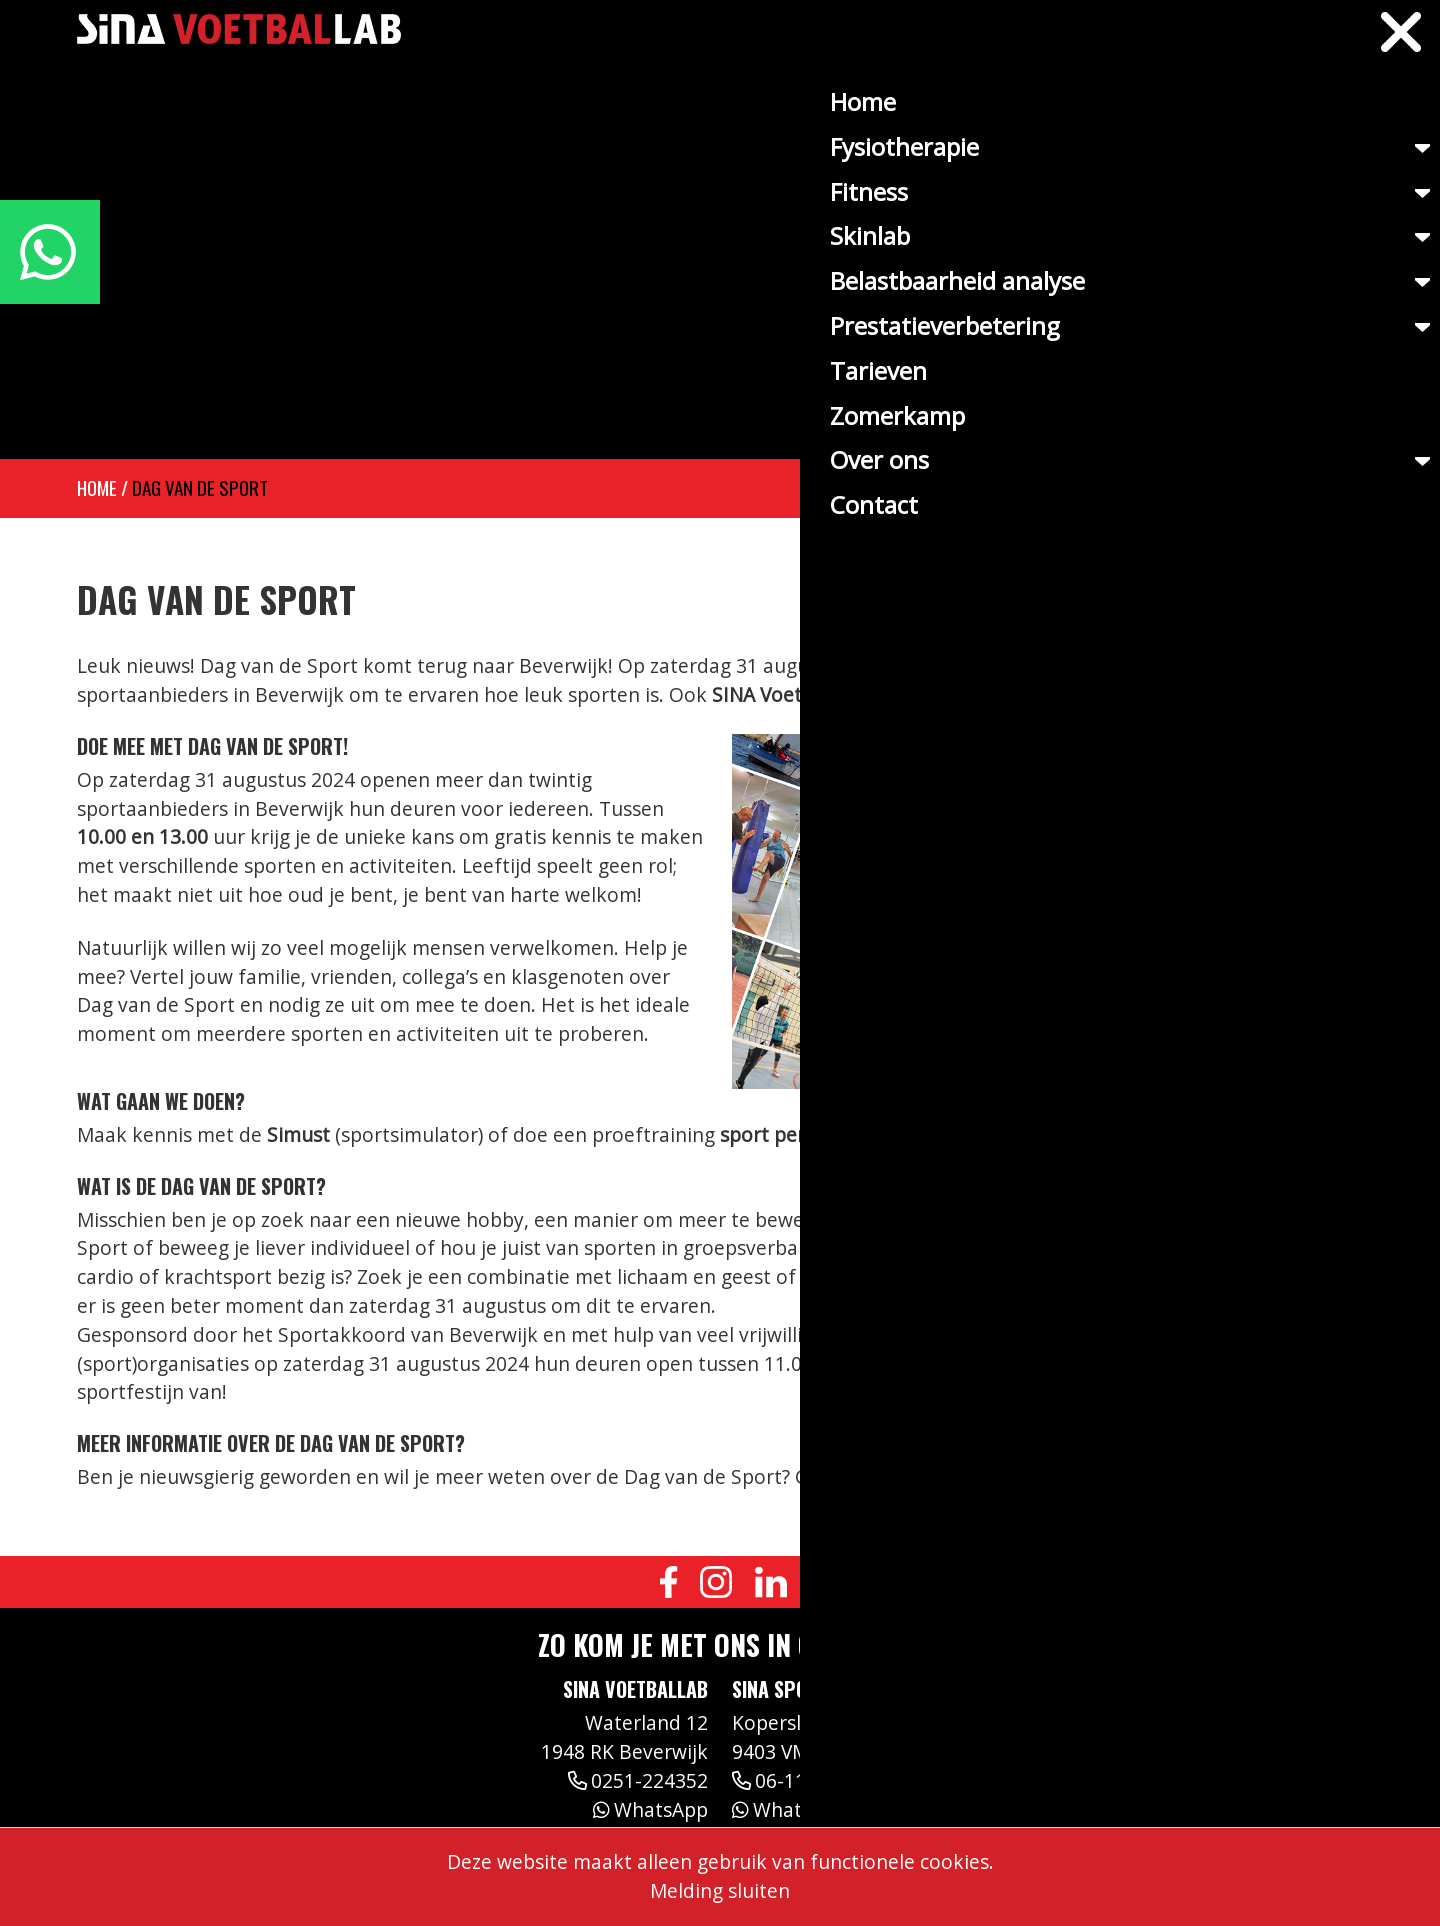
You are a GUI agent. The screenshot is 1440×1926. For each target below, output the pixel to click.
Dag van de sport (200, 487)
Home (97, 487)
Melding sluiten (720, 1890)
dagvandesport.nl (1056, 1476)
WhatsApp (650, 1809)
